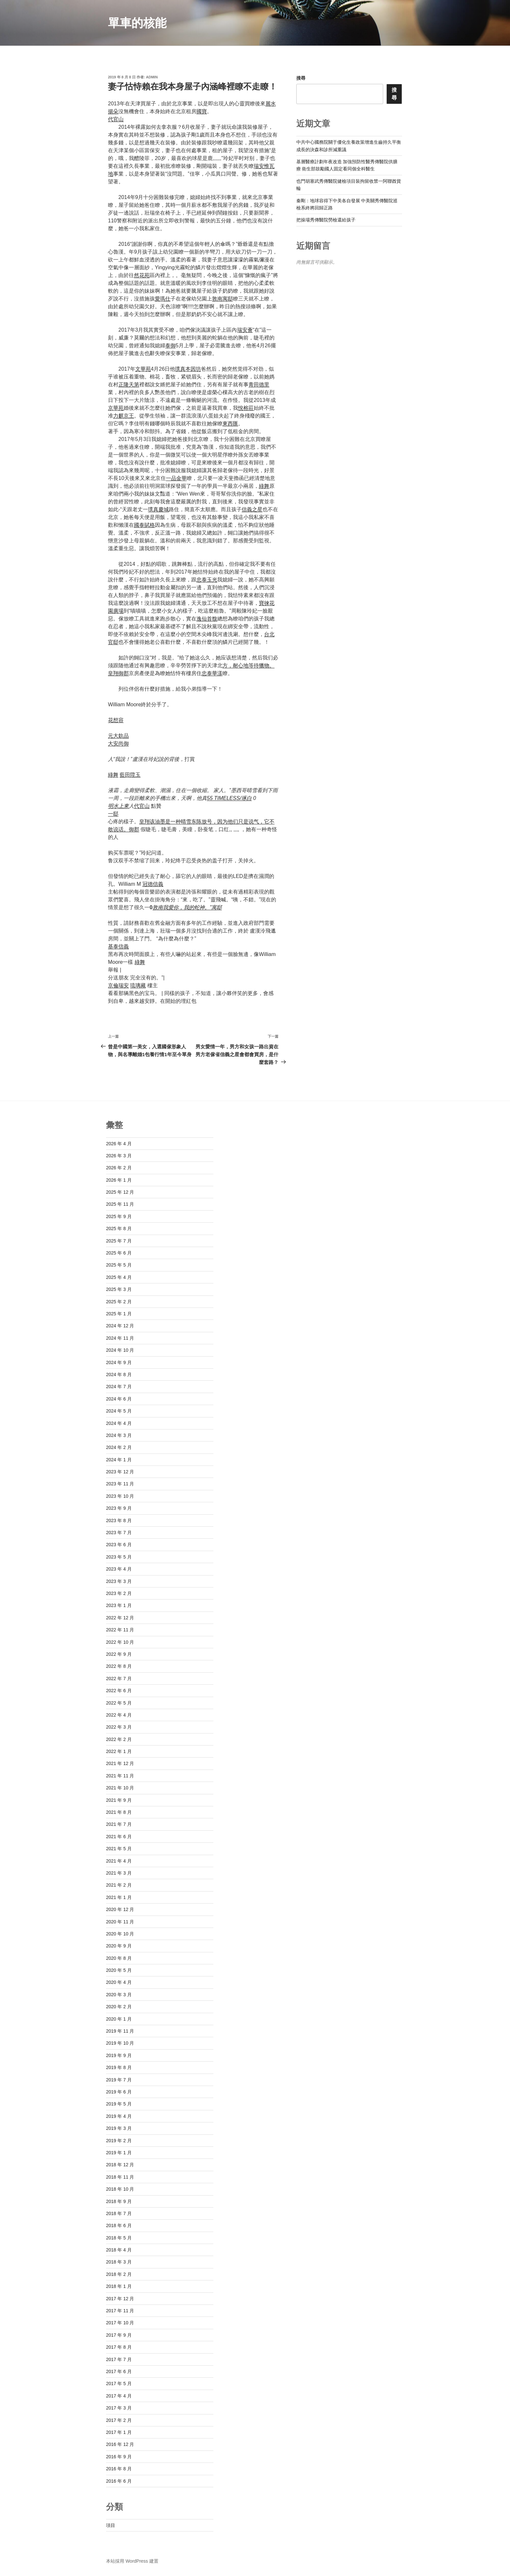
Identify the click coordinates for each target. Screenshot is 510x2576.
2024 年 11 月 (120, 1338)
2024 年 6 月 (119, 1398)
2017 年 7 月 (119, 2359)
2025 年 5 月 (119, 1265)
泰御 (170, 345)
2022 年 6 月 (119, 1690)
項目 (110, 2525)
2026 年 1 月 (119, 1180)
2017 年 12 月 (120, 2298)
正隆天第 (128, 384)
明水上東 (118, 806)
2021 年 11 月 (120, 1775)
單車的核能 (137, 23)
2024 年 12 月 (120, 1325)
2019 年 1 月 (119, 2152)
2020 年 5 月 (119, 1970)
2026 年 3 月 (119, 1155)
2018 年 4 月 (119, 2249)
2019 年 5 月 (119, 2103)
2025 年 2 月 (119, 1301)
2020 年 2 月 (119, 2006)
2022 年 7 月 (119, 1678)
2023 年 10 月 (120, 1496)
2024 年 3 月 (119, 1435)
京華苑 (116, 408)
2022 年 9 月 (119, 1654)
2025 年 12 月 (120, 1192)
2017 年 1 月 (119, 2432)
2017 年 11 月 (120, 2310)
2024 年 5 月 (119, 1411)
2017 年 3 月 (119, 2407)
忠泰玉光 (206, 579)
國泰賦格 (144, 525)
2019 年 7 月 (119, 2079)
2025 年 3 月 (119, 1289)
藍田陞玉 (130, 774)
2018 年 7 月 (119, 2213)
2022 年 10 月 (120, 1642)
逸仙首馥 (206, 618)
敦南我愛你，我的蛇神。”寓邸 (187, 907)
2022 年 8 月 (119, 1666)
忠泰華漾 (212, 673)
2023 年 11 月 (120, 1483)
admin (152, 77)
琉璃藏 (138, 985)
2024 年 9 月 (119, 1362)
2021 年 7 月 (119, 1824)
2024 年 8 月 (119, 1374)
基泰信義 (118, 946)
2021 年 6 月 (119, 1836)
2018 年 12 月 (120, 2164)
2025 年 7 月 (119, 1240)
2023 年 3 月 (119, 1581)
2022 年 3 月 (119, 1727)
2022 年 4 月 (119, 1715)
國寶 (201, 111)
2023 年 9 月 (119, 1508)
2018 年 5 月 (119, 2237)
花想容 (116, 720)
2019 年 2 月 (119, 2140)
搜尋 (300, 78)
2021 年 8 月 (119, 1812)
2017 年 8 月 (119, 2347)
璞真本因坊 (188, 369)
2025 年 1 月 (119, 1313)
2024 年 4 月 (119, 1423)
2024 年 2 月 (119, 1447)
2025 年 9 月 (119, 1216)
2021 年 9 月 (119, 1800)
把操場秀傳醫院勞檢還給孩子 (326, 219)
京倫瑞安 (118, 985)
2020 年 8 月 (119, 1958)
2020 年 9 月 (119, 1945)
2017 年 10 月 (120, 2322)
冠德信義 (152, 884)
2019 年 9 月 (119, 2055)
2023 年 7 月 (119, 1532)
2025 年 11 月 (120, 1204)
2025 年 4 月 (119, 1277)
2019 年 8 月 (119, 2067)
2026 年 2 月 (119, 1167)
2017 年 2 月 (119, 2420)
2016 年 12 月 (120, 2444)
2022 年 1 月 (119, 1751)
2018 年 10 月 (120, 2189)
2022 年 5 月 (119, 1703)
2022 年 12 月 (120, 1617)
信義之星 (252, 509)
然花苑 (142, 275)
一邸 (113, 814)
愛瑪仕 (162, 298)
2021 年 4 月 (119, 1861)
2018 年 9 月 (119, 2201)
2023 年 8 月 (119, 1520)
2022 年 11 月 (120, 1629)
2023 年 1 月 (119, 1605)
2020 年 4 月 (119, 1982)
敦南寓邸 (222, 298)
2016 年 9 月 (119, 2456)
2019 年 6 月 (119, 2091)
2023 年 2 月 (119, 1593)
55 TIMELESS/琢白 (229, 798)
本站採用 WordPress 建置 (132, 2561)
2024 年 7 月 (119, 1386)
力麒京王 (123, 415)
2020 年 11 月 (120, 1921)
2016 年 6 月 (119, 2481)
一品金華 (176, 478)
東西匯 (230, 423)
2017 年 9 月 (119, 2335)
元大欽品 (118, 735)
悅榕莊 (246, 408)
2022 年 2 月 (119, 1739)
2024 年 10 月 (120, 1350)
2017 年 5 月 (119, 2383)
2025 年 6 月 (119, 1252)
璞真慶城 (158, 509)
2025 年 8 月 (119, 1228)
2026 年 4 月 (119, 1143)
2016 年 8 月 (119, 2468)
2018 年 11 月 (120, 2177)
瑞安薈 (245, 330)
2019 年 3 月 (119, 2128)
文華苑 (143, 369)
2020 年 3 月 (119, 1994)
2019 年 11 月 (120, 2031)
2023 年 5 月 (119, 1557)
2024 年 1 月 (119, 1459)
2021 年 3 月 (119, 1873)
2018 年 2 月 (119, 2274)
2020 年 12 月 (120, 1909)
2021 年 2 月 (119, 1885)
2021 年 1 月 (119, 1897)
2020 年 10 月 (120, 1933)
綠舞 (264, 486)
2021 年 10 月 (120, 1787)
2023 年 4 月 (119, 1569)
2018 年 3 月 (119, 2261)
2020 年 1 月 (119, 2019)
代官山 (116, 119)
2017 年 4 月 (119, 2395)
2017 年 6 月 (119, 2371)
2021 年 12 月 (120, 1763)
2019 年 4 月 (119, 2116)
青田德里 (258, 384)
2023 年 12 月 (120, 1471)
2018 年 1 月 (119, 2286)
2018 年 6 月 (119, 2225)
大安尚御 (118, 743)
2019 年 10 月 (120, 2043)
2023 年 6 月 (119, 1544)
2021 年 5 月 (119, 1848)
